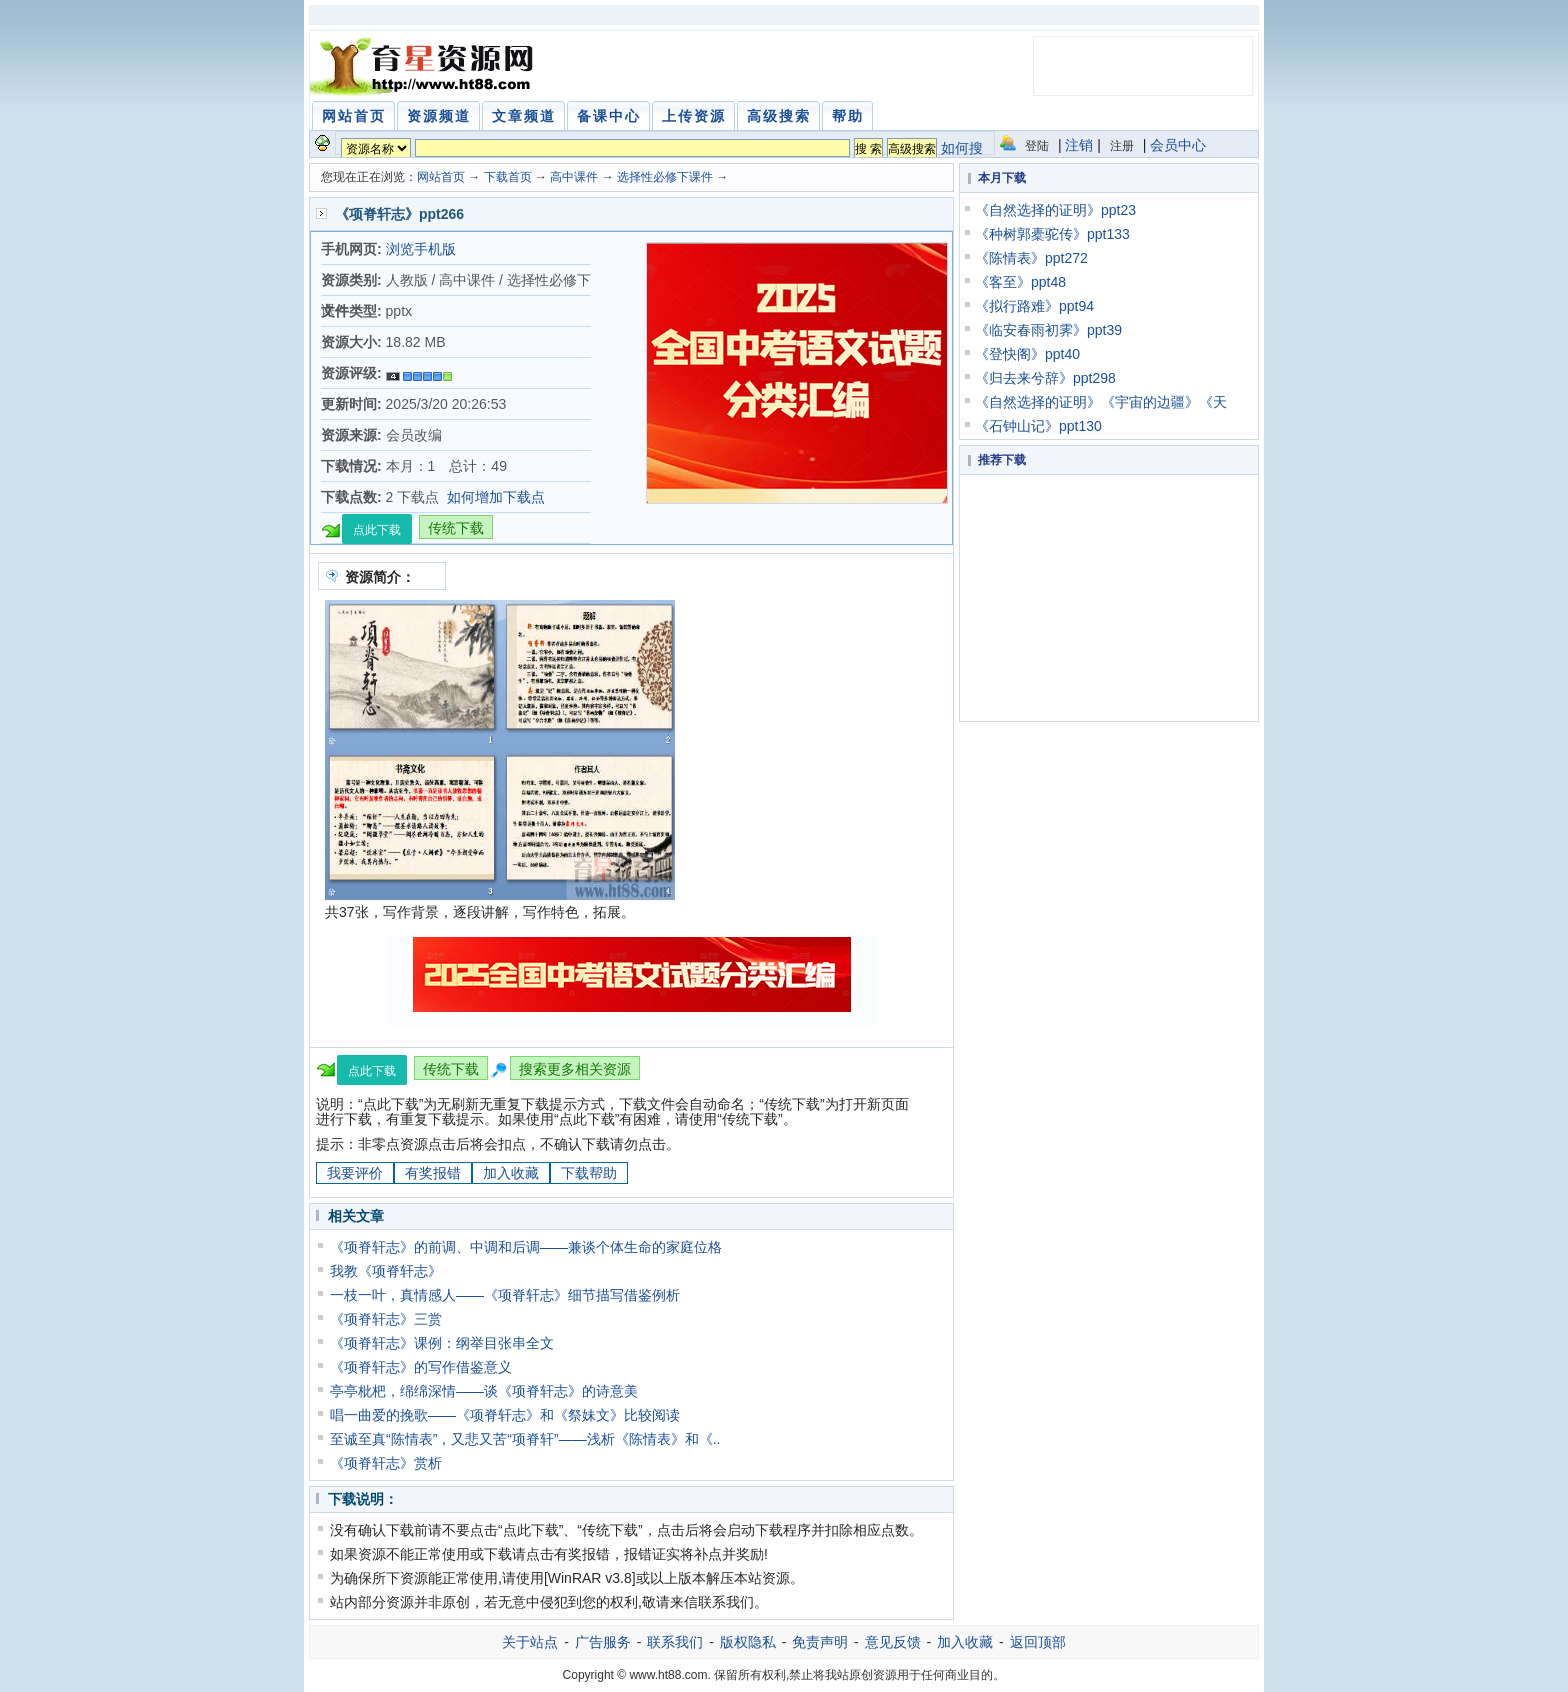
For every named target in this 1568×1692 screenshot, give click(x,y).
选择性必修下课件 (666, 177)
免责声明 (820, 1642)
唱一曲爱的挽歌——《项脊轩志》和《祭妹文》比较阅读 (505, 1415)
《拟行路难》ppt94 (1034, 306)
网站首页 (441, 177)
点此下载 (377, 530)
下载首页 (508, 177)
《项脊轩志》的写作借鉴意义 (421, 1367)
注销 (1079, 145)
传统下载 (456, 528)
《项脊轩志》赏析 (386, 1463)
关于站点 (530, 1642)
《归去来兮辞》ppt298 (1045, 378)
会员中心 (1178, 145)
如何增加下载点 (496, 497)
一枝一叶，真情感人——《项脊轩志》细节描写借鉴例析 (505, 1295)
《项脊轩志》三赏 (386, 1319)
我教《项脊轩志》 (386, 1271)
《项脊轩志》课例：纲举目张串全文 (442, 1343)
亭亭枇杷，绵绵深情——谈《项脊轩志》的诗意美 (484, 1391)
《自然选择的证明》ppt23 (1055, 210)
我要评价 (355, 1173)
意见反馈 (893, 1642)
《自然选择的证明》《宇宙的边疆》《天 (1101, 402)
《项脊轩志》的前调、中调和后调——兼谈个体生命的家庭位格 (526, 1247)
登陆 (1037, 146)
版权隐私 (748, 1642)
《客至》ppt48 (1020, 282)
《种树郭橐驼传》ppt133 (1052, 234)
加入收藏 (511, 1173)
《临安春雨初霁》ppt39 (1048, 330)
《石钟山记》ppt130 (1038, 426)
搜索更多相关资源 (575, 1069)
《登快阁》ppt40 (1027, 354)
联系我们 (675, 1642)
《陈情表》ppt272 (1031, 258)
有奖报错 (433, 1173)
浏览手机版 (421, 249)
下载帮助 (589, 1173)
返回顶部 (1038, 1642)
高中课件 (574, 177)
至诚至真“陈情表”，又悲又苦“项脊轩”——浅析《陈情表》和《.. (525, 1439)
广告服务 (603, 1642)
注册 (1122, 146)
